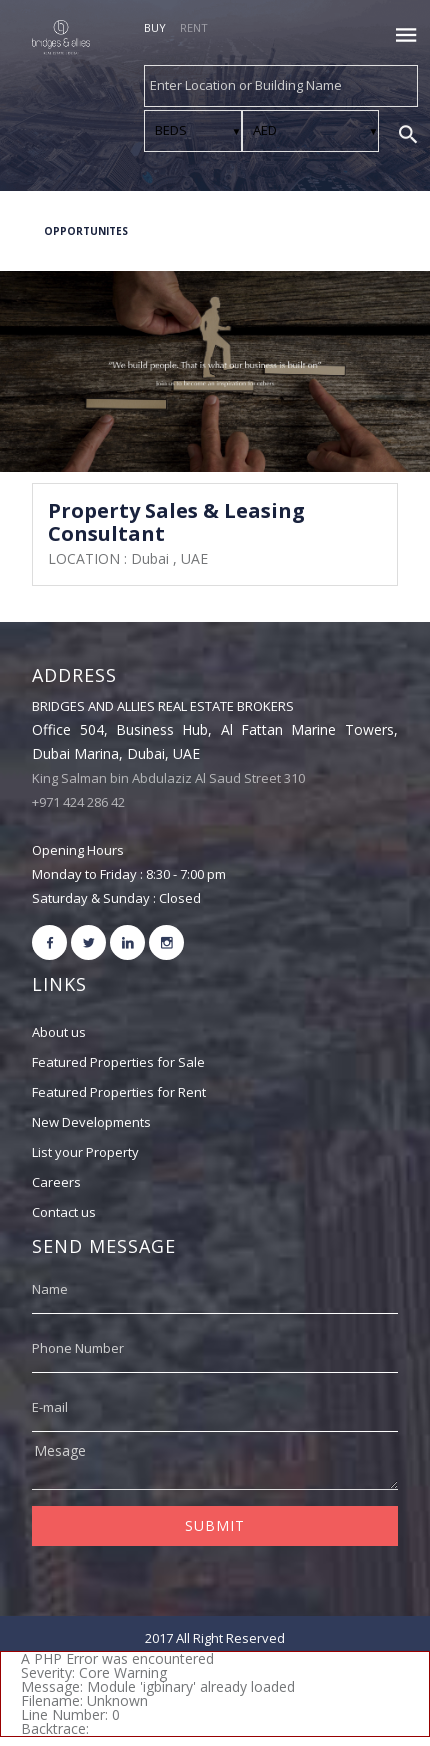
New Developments (91, 1122)
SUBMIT (215, 1525)
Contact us (64, 1212)
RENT (194, 27)
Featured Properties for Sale (118, 1062)
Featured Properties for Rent (119, 1092)
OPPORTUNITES (86, 231)
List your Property (85, 1152)
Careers (56, 1182)
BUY (155, 27)
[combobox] (281, 86)
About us (59, 1032)
